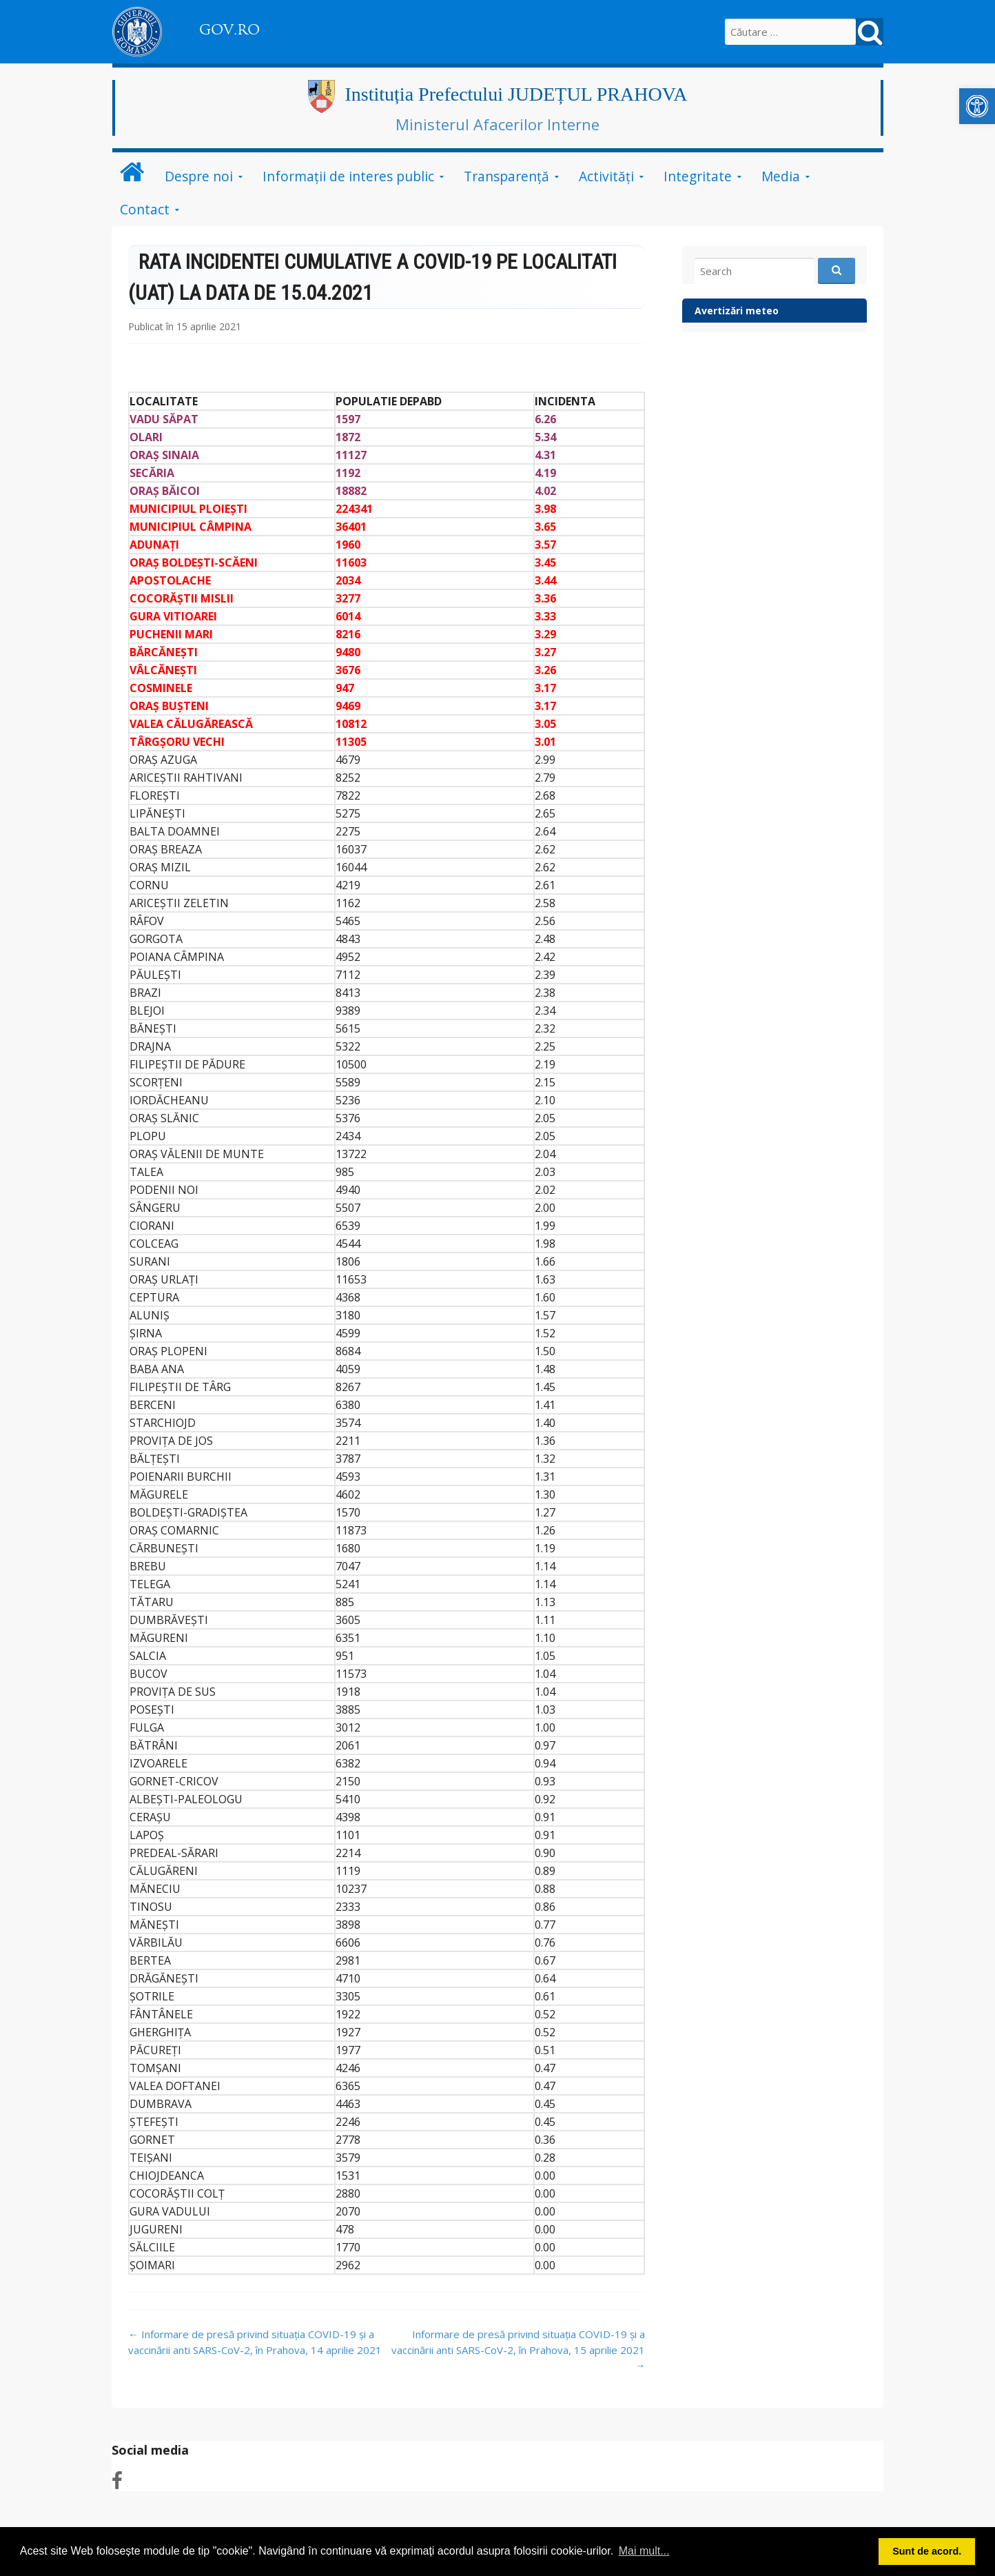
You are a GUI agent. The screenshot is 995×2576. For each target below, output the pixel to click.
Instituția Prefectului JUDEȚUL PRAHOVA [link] (516, 94)
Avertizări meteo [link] (737, 310)
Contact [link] (145, 209)
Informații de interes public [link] (348, 176)
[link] (977, 106)
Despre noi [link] (199, 176)
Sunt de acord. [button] (926, 2551)
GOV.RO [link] (229, 30)
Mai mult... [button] (644, 2551)
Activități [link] (606, 176)
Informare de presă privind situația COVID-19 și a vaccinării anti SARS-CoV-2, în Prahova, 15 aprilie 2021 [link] (518, 2349)
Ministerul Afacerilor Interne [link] (497, 124)
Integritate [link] (698, 176)
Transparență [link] (506, 176)
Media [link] (780, 176)
